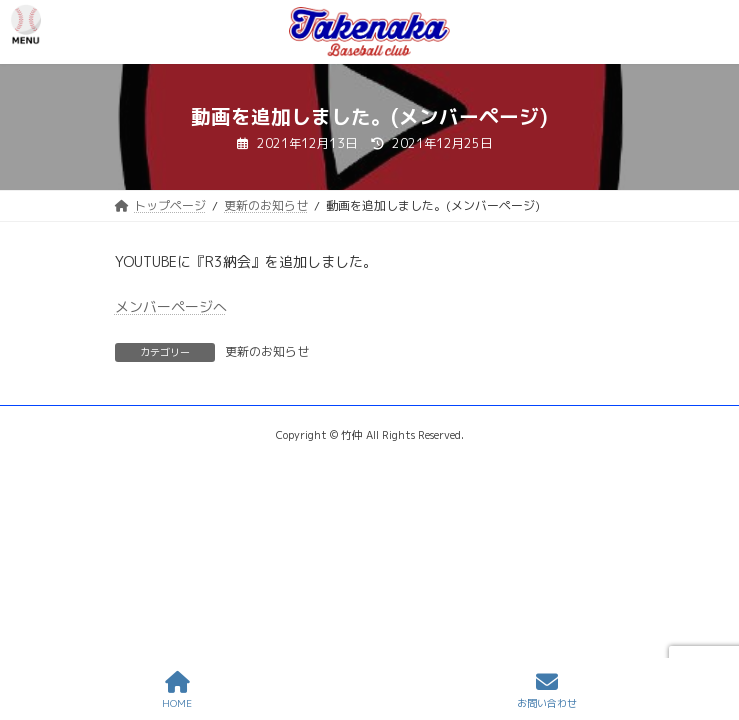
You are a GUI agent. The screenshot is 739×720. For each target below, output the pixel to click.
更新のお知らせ (267, 351)
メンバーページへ (171, 306)
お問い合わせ (547, 690)
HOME (177, 690)
